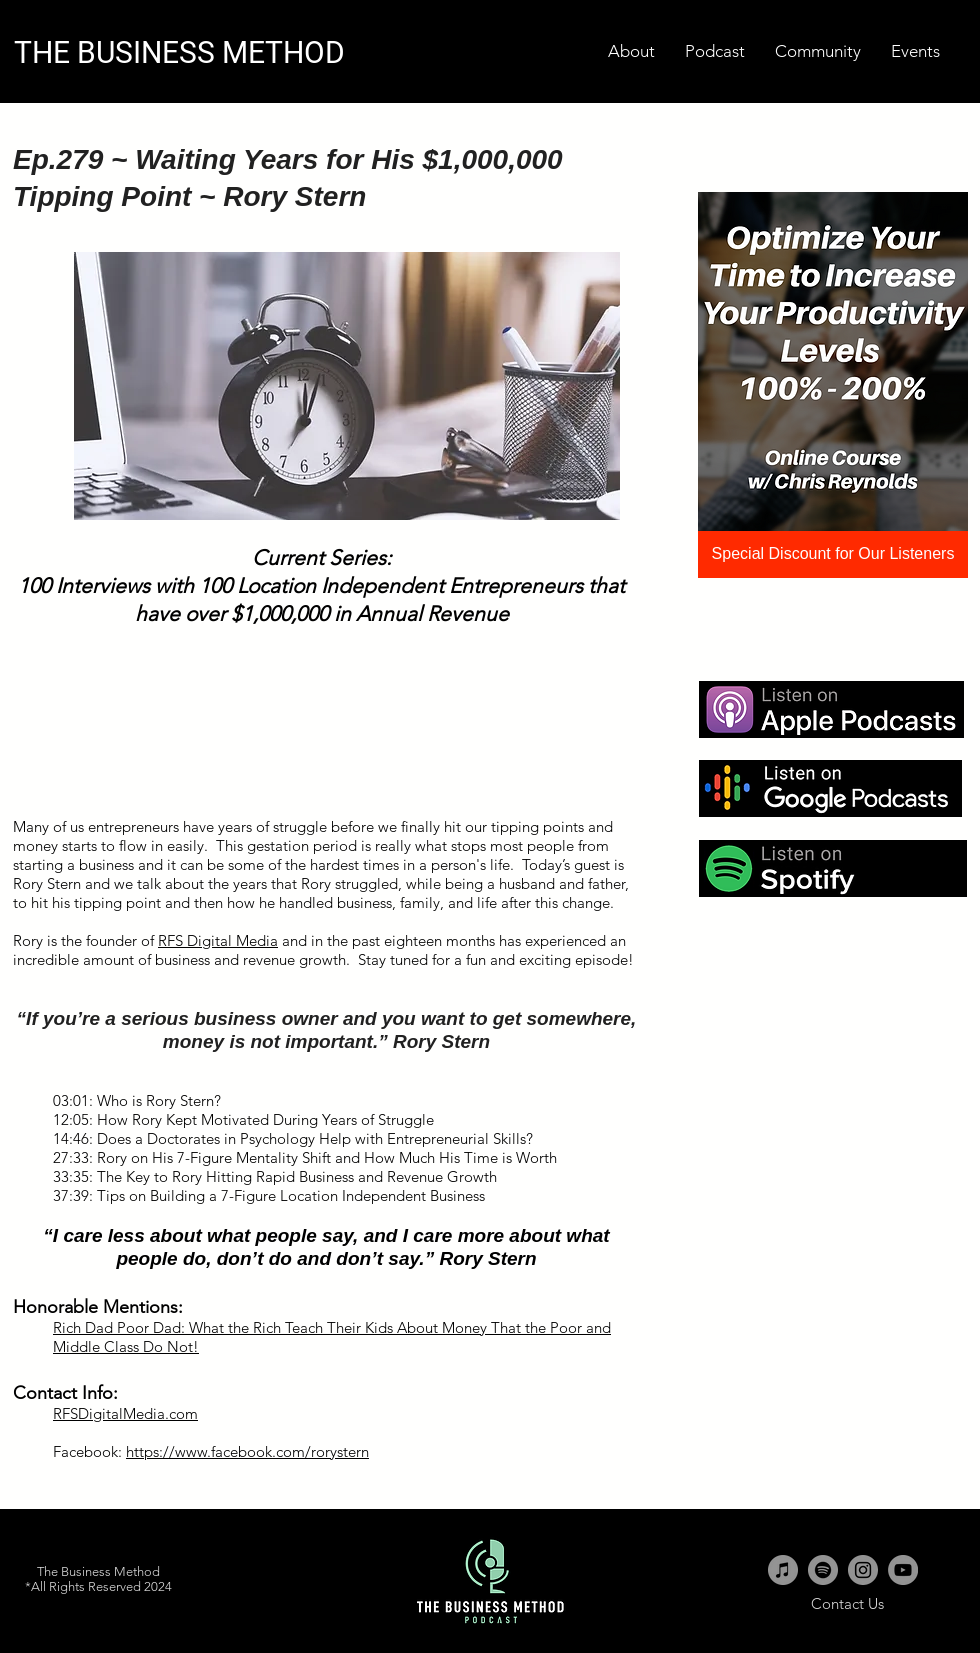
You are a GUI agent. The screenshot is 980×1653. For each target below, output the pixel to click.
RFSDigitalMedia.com (125, 1413)
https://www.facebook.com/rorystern (247, 1451)
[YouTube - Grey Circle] (903, 1570)
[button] (915, 51)
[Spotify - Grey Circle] (823, 1570)
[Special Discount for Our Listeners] (833, 554)
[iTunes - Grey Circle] (783, 1570)
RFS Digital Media (218, 940)
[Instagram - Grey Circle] (863, 1570)
